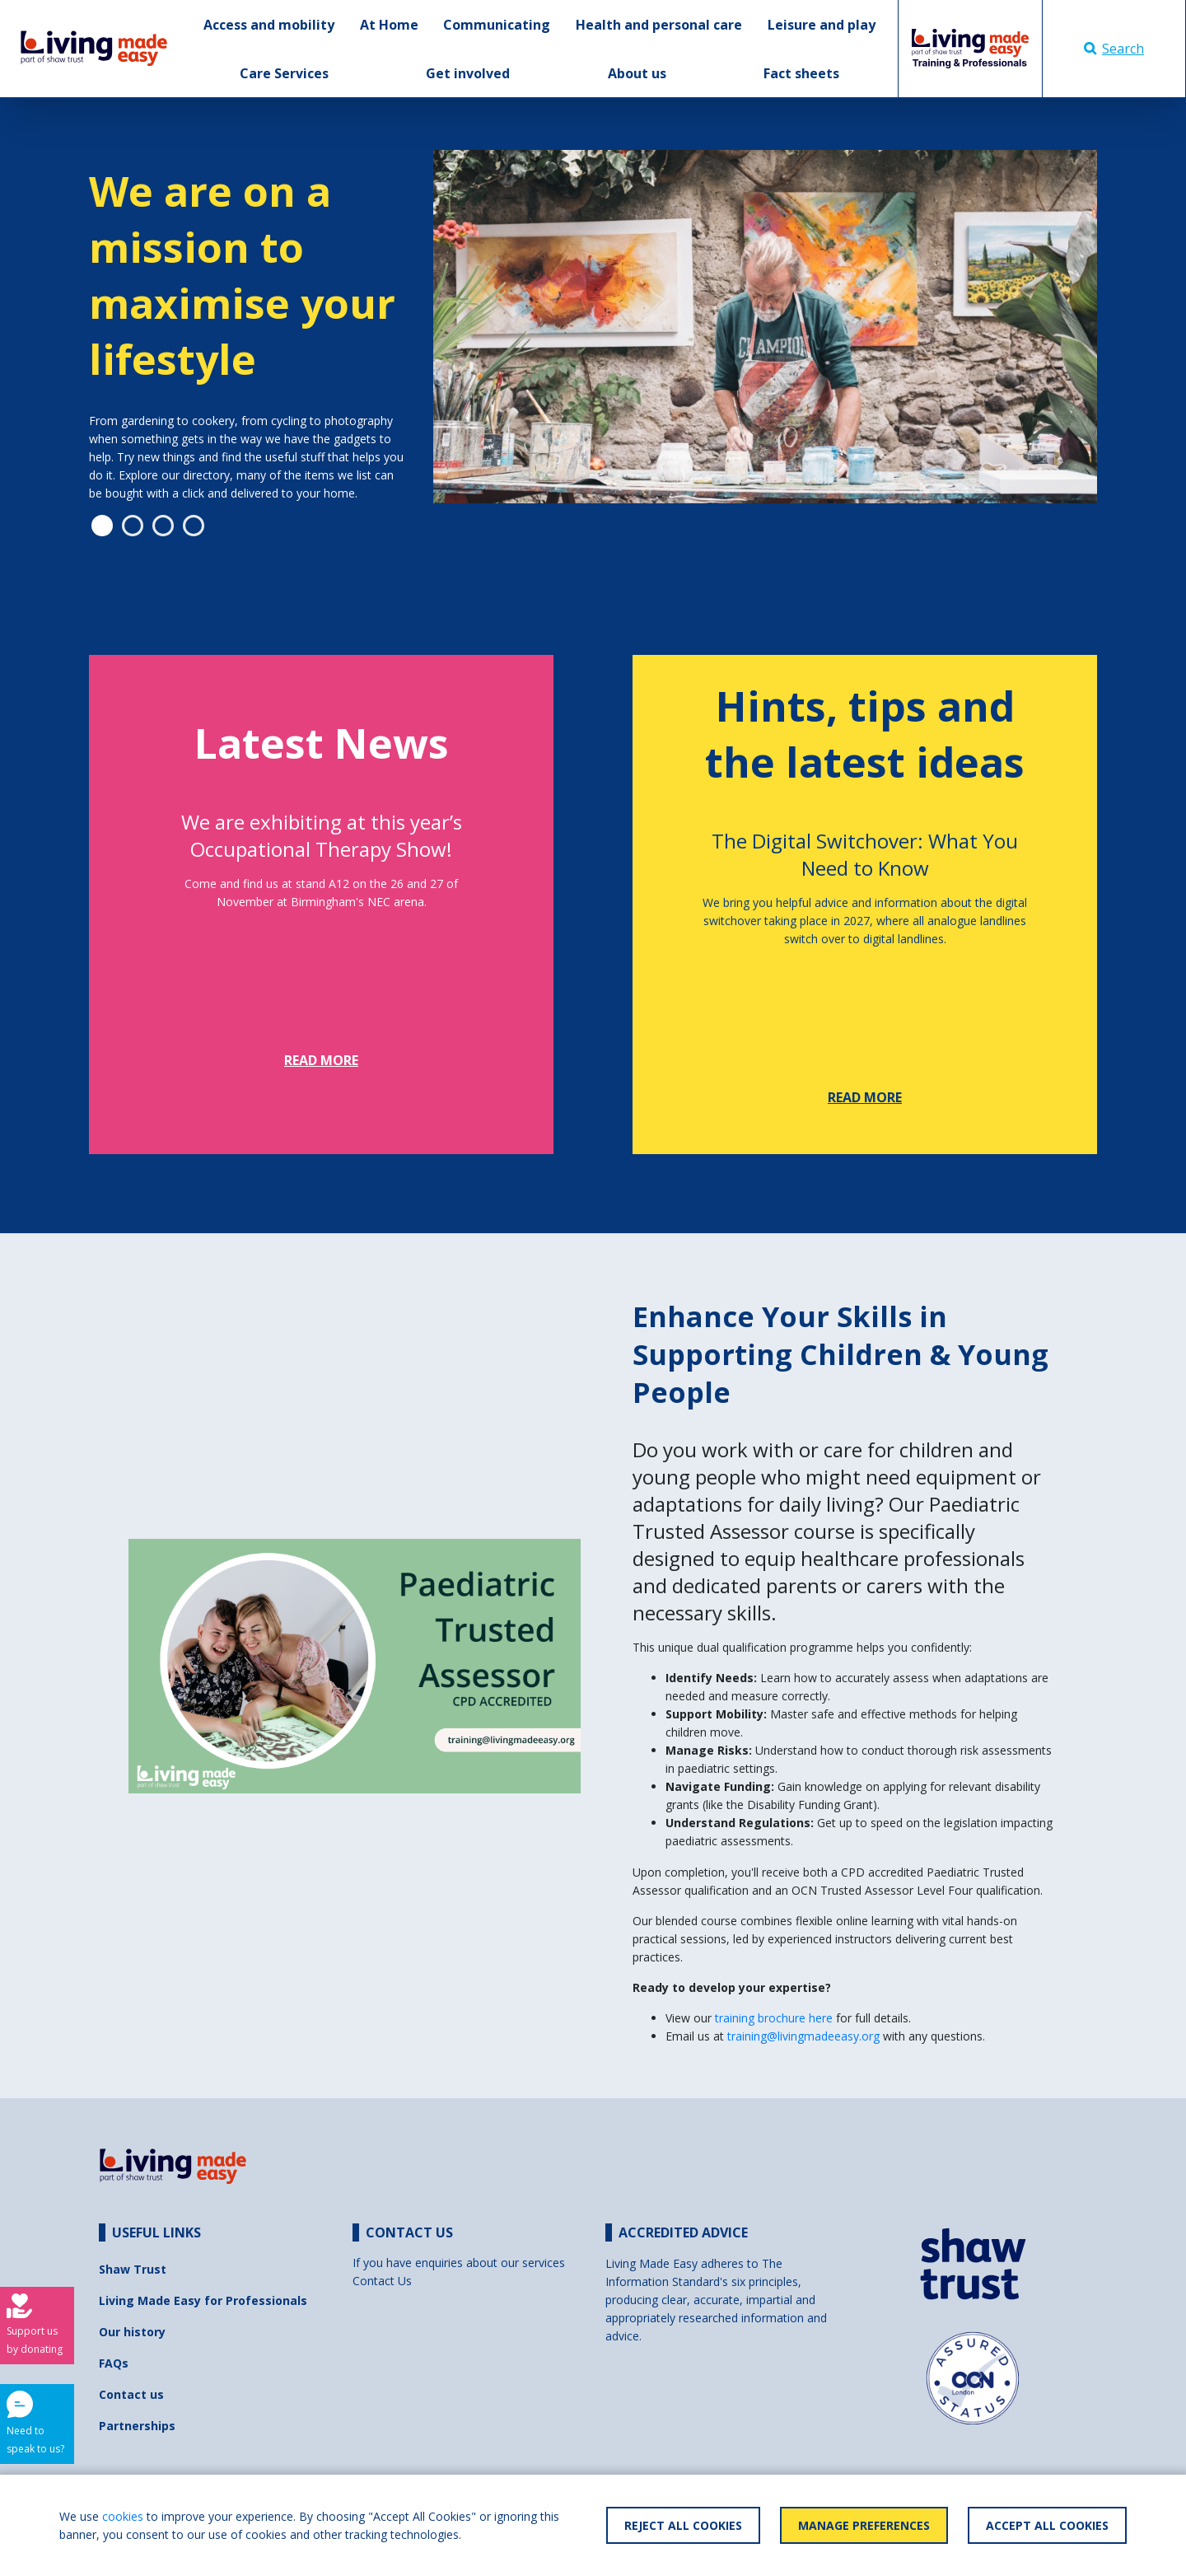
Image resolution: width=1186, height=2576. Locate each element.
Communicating (496, 25)
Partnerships (137, 2425)
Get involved (468, 73)
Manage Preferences (864, 2525)
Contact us (131, 2394)
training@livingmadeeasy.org (803, 2036)
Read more (321, 1060)
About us (637, 73)
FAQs (113, 2363)
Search (1114, 49)
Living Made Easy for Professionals (203, 2300)
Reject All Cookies (683, 2525)
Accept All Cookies (1047, 2525)
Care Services (284, 73)
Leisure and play (821, 25)
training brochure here (775, 2018)
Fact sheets (801, 73)
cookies (122, 2516)
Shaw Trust (132, 2269)
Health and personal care (659, 25)
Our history (132, 2332)
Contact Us (382, 2280)
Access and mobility (268, 25)
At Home (389, 25)
